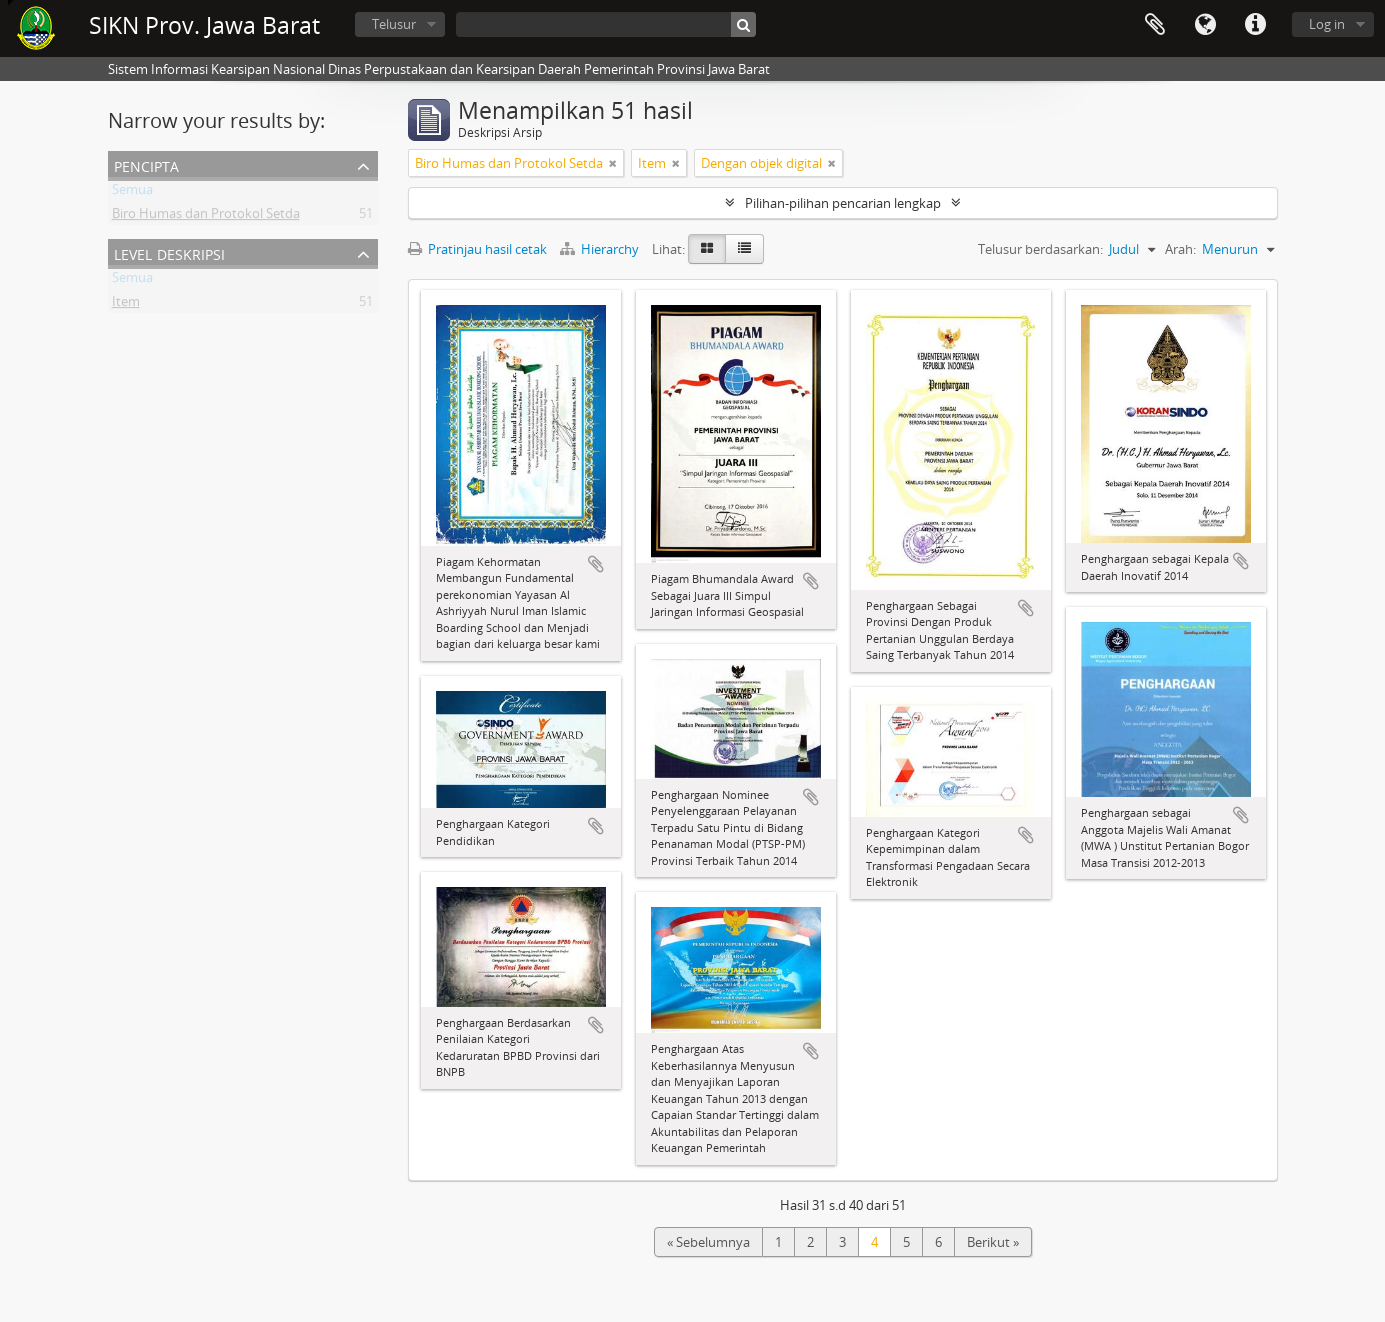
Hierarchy (601, 249)
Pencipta (146, 164)
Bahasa (1205, 25)
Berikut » (993, 1242)
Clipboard (1155, 25)
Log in (1327, 24)
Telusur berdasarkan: (1040, 249)
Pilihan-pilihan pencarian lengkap (843, 203)
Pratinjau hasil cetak (477, 249)
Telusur (394, 24)
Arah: (1180, 249)
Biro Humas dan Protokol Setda (206, 217)
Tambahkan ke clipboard (596, 564)
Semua (132, 193)
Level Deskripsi (169, 252)
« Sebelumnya (708, 1242)
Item (126, 305)
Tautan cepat (1255, 25)
